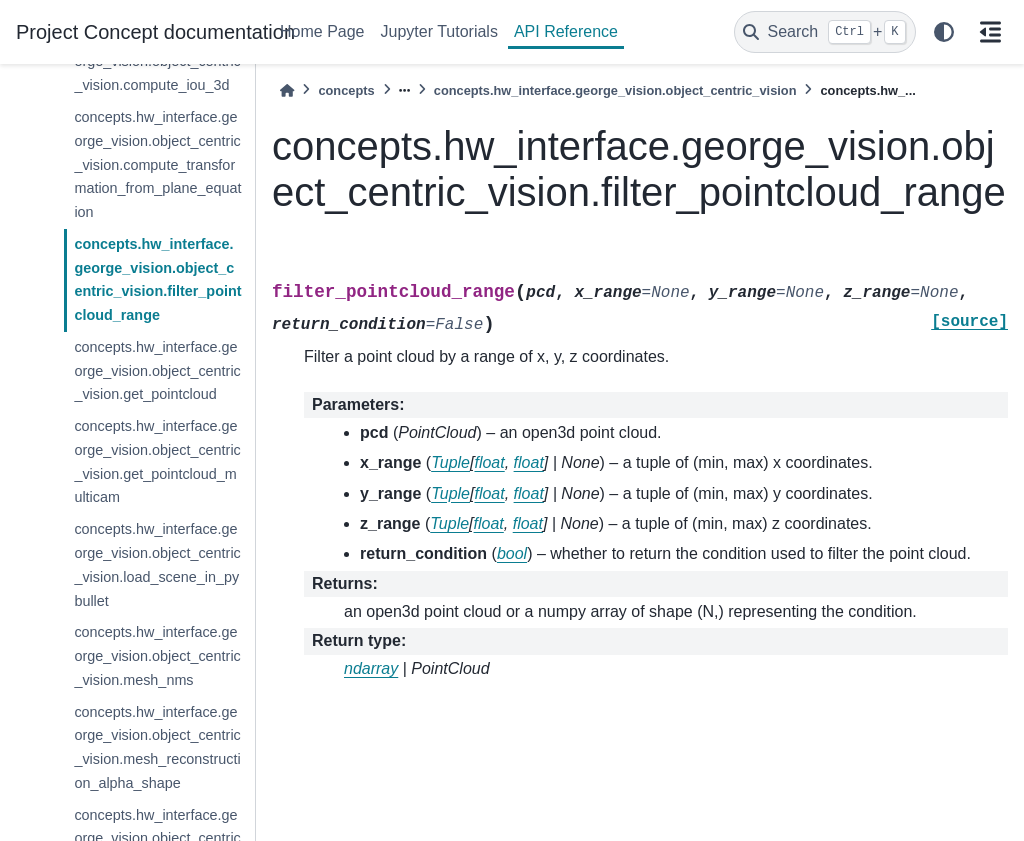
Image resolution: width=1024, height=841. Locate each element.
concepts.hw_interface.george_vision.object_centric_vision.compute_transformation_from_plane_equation (157, 164)
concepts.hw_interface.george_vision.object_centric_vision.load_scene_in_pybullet (157, 564)
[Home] (287, 90)
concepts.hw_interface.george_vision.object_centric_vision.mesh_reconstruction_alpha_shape (157, 747)
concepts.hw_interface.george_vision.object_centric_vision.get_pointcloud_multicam (157, 461)
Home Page (322, 31)
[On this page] (990, 32)
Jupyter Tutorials (439, 31)
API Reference (566, 31)
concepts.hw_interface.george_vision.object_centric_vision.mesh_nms (157, 656)
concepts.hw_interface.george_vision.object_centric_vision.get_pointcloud (157, 371)
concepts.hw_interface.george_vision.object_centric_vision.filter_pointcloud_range (157, 279)
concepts (346, 90)
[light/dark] (944, 32)
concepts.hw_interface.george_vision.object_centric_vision (615, 90)
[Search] (825, 32)
